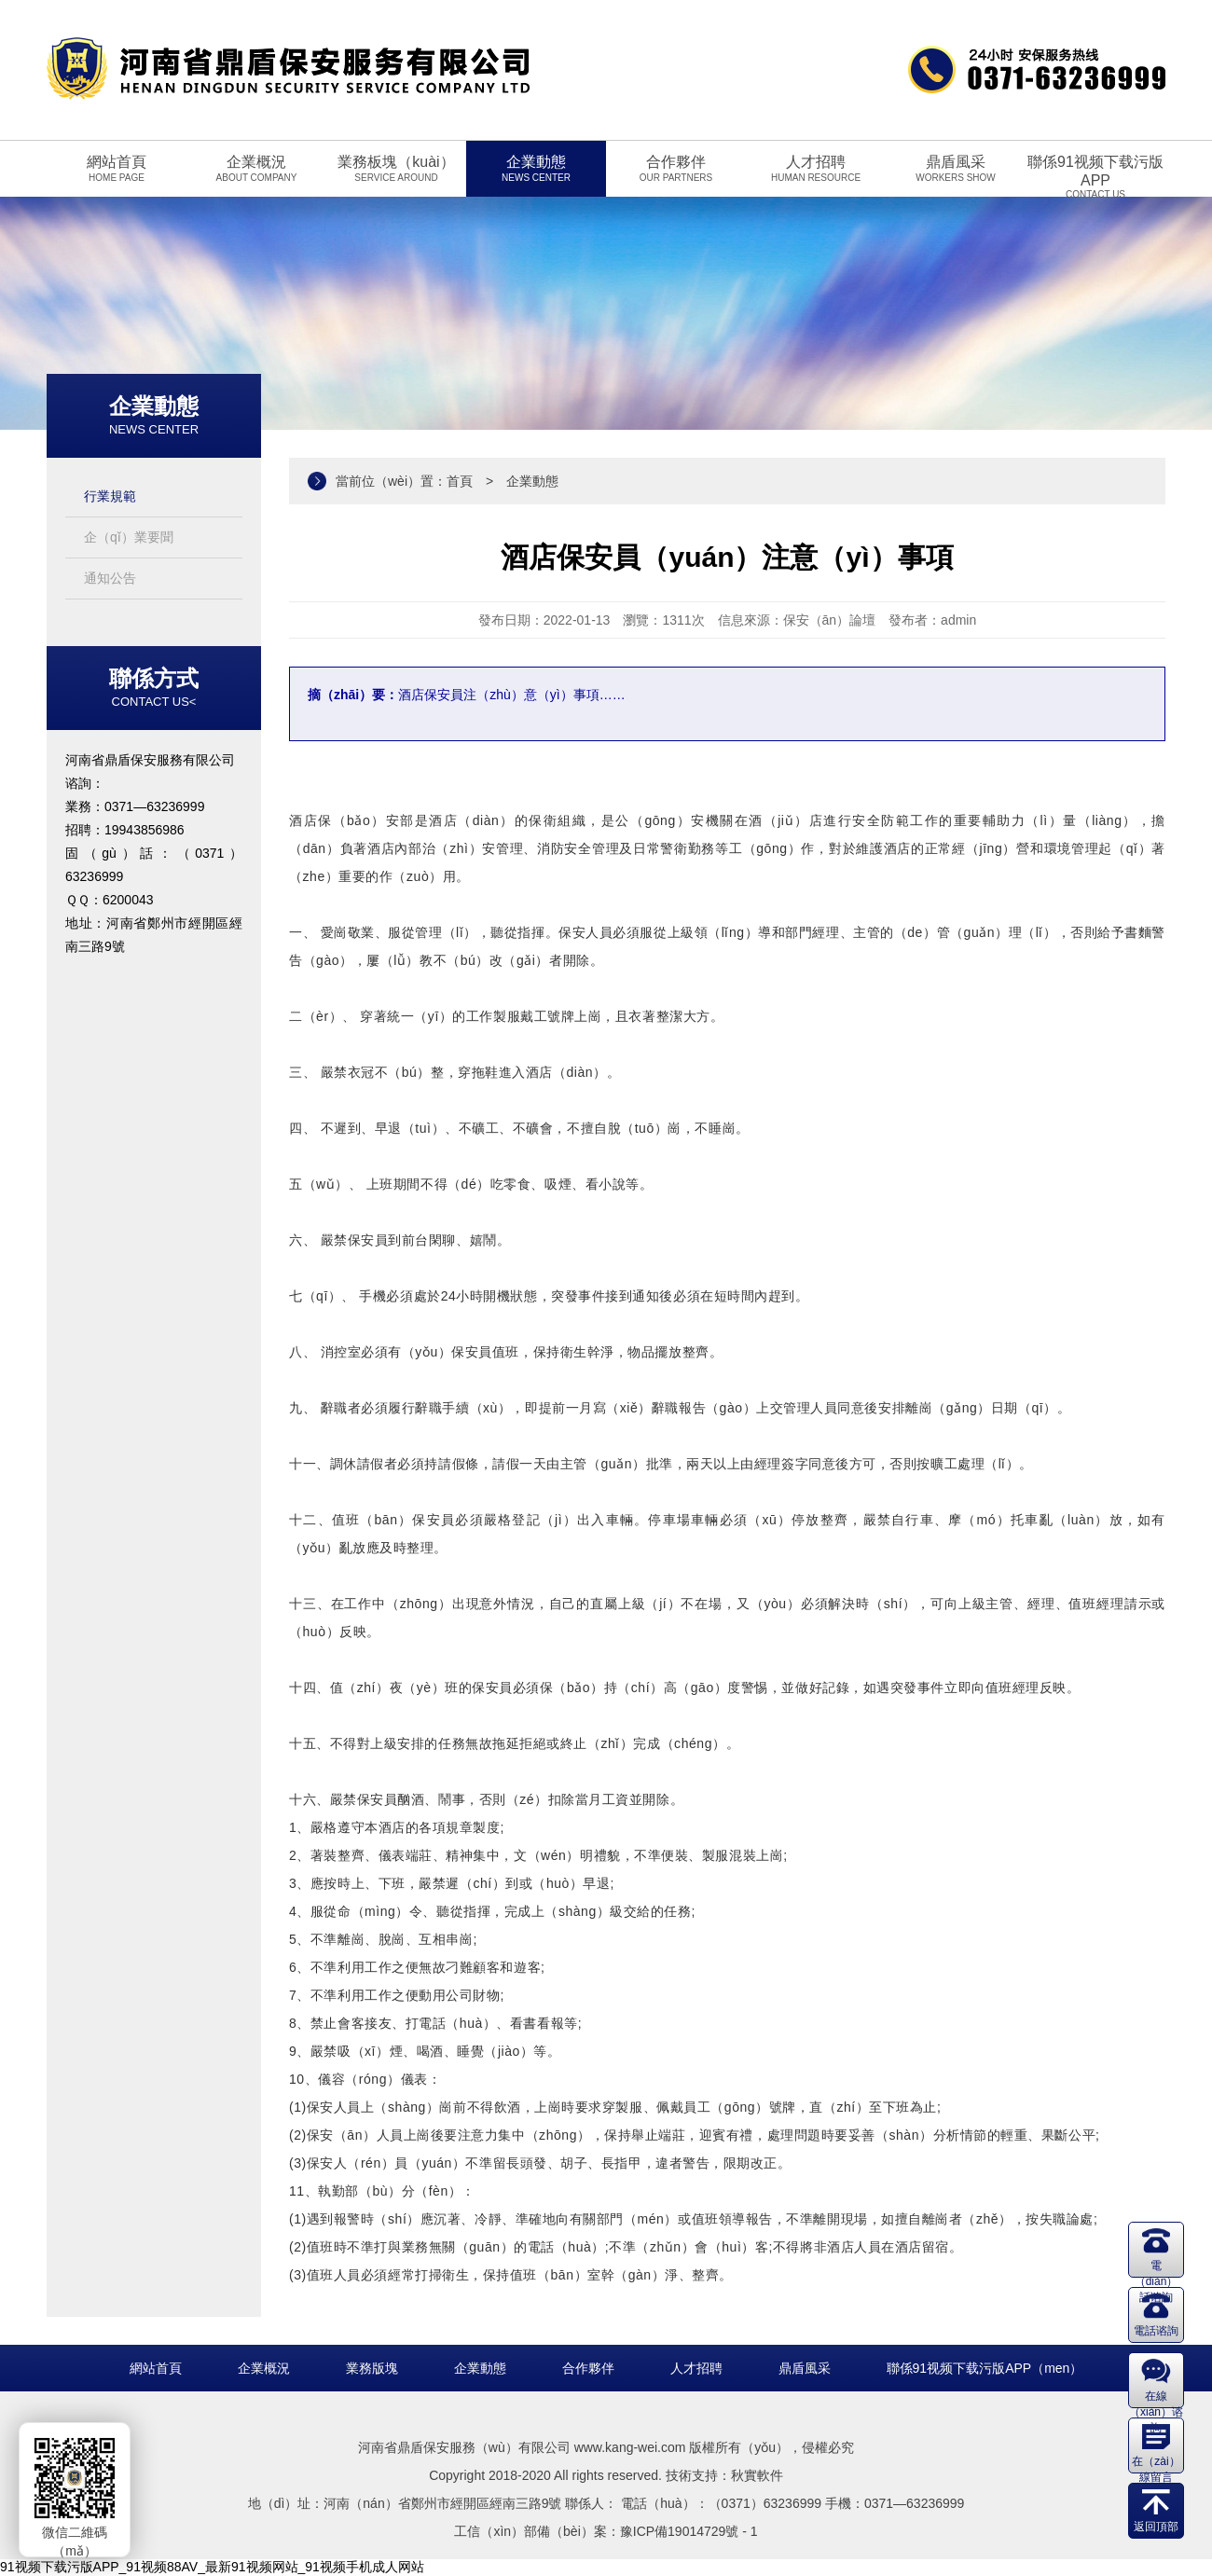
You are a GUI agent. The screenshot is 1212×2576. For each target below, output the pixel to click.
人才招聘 (696, 2368)
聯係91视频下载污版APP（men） (985, 2368)
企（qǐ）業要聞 (128, 537)
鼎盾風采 (804, 2368)
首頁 (460, 481)
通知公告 (110, 578)
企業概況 (264, 2368)
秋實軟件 (757, 2475)
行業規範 (110, 496)
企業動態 (480, 2368)
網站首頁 (156, 2368)
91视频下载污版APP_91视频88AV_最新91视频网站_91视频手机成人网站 (212, 2566)
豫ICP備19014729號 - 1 (689, 2531)
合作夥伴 (588, 2368)
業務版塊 (372, 2368)
